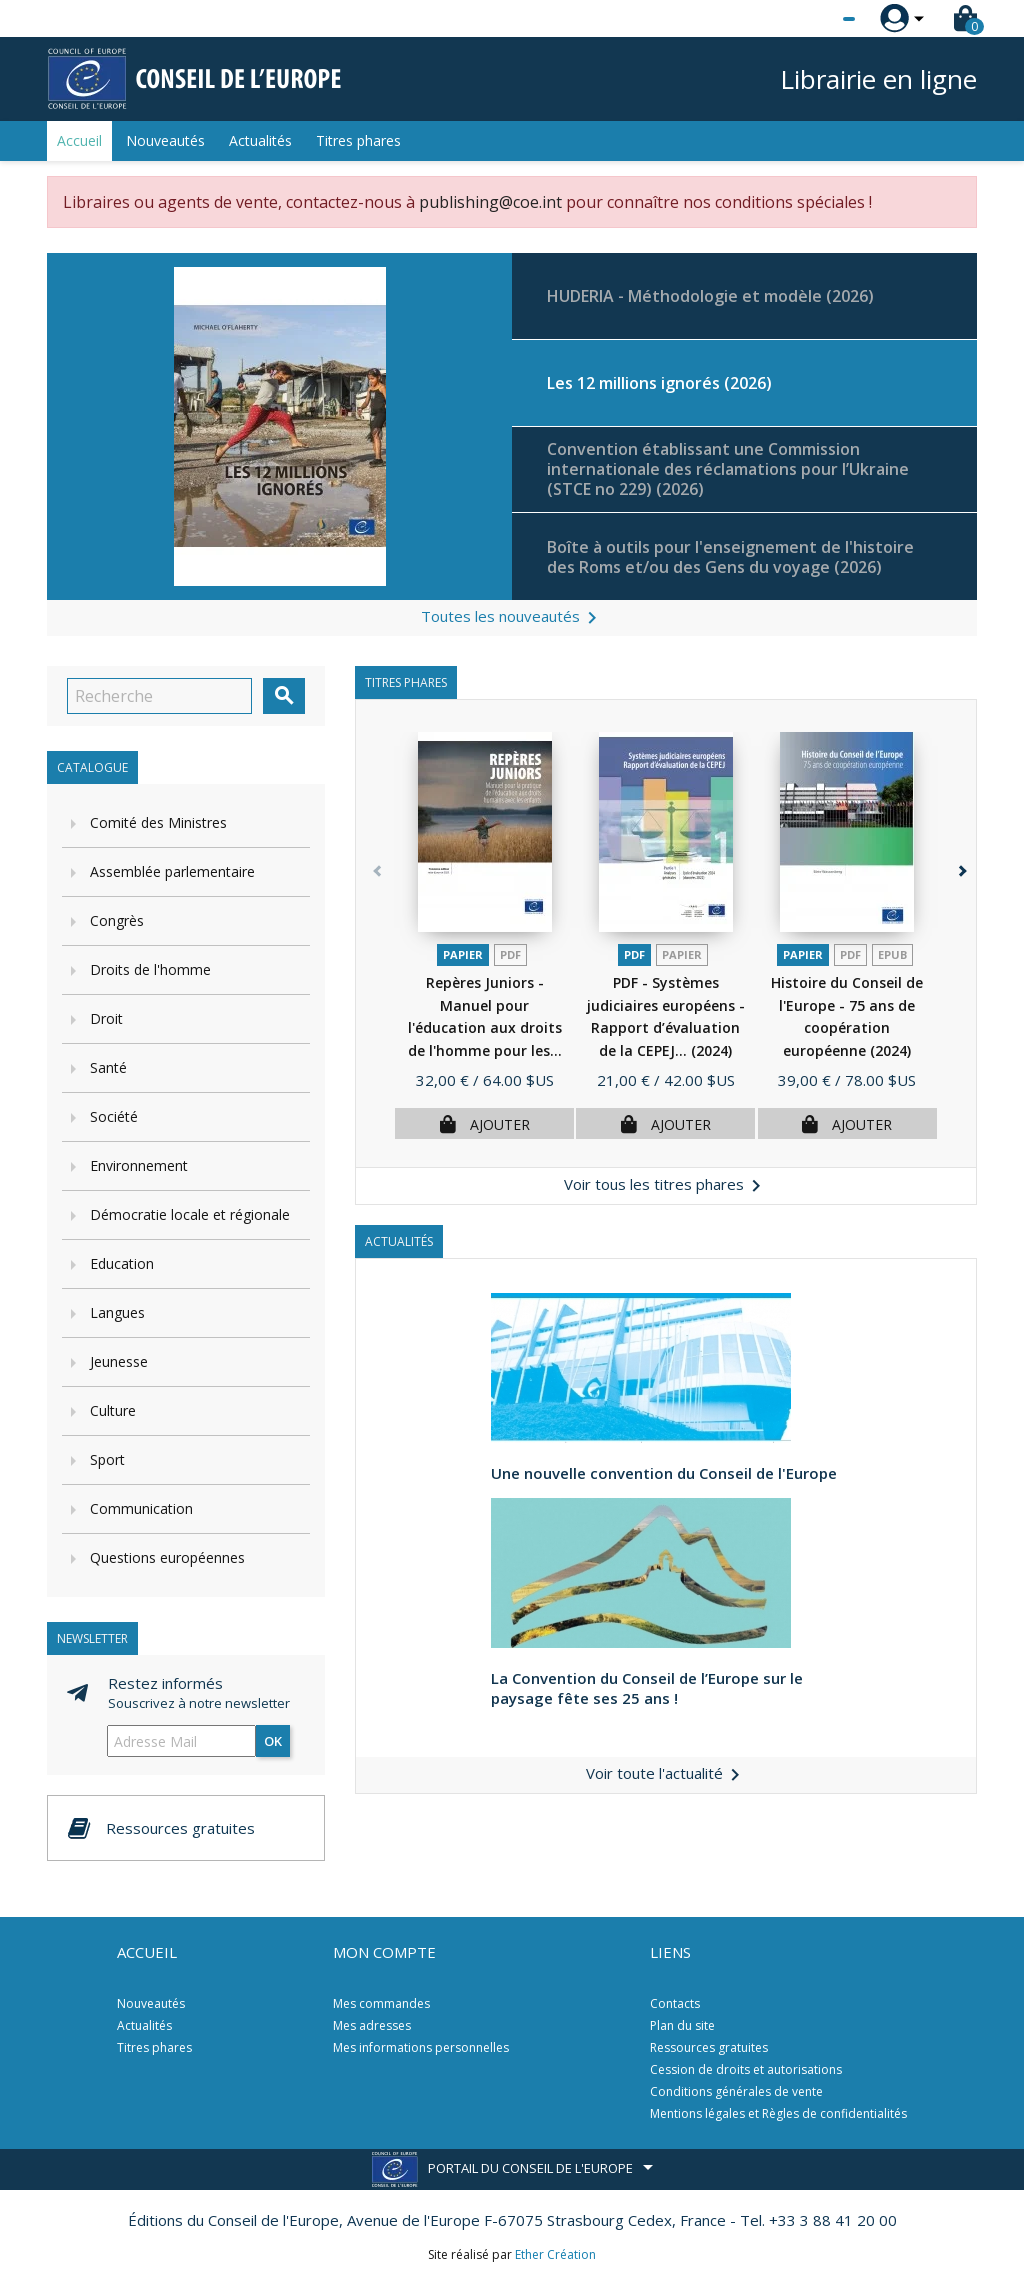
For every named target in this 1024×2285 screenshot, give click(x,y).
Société (114, 1116)
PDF (510, 954)
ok (273, 1741)
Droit (106, 1018)
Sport (107, 1459)
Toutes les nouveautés (512, 618)
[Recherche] (159, 696)
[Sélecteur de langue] (808, 19)
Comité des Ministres (158, 822)
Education (122, 1263)
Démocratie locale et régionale (190, 1214)
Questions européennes (167, 1557)
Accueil (79, 140)
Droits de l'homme (150, 969)
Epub (892, 954)
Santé (108, 1067)
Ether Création (555, 2254)
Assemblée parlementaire (172, 871)
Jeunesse (119, 1361)
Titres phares (358, 140)
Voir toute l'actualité (666, 1773)
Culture (113, 1410)
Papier (463, 954)
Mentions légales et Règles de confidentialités (778, 2113)
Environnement (139, 1165)
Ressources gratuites (709, 2047)
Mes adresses (372, 2025)
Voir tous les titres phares (666, 1186)
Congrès (117, 920)
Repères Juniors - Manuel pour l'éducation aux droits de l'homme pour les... (485, 1027)
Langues (117, 1312)
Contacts (675, 2003)
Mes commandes (381, 2003)
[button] (957, 949)
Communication (141, 1508)
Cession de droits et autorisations (746, 2069)
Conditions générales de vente (736, 2091)
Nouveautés (165, 140)
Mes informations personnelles (421, 2047)
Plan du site (682, 2025)
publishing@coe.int (490, 202)
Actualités (260, 140)
